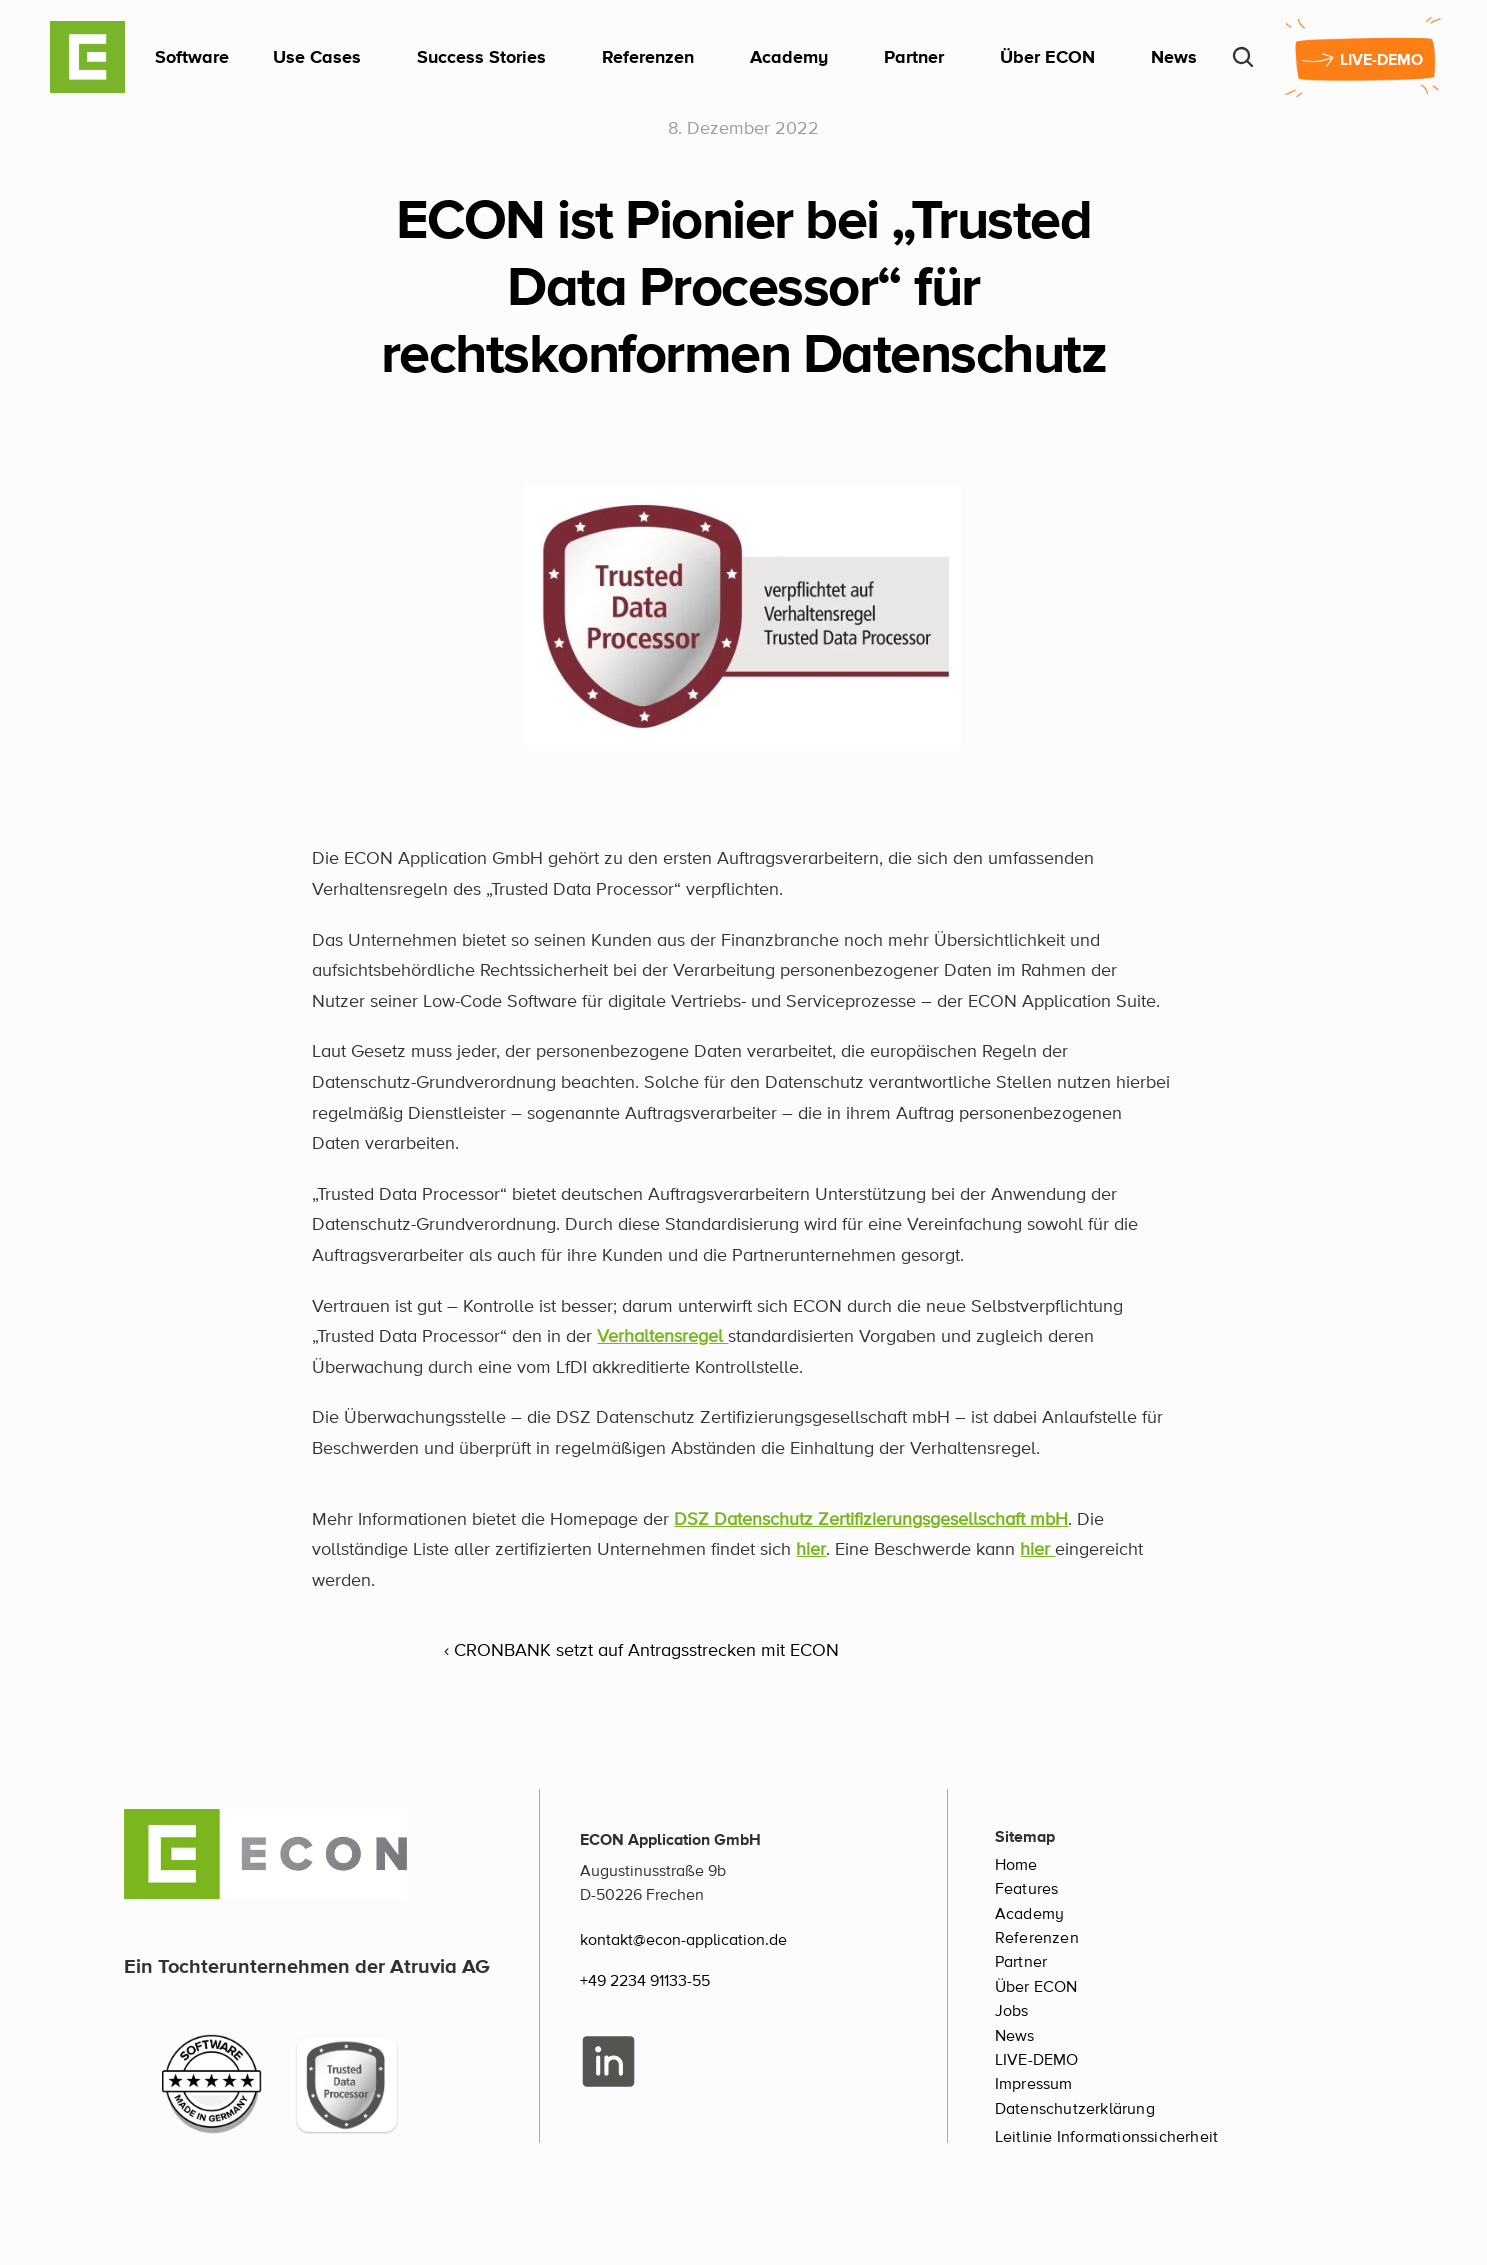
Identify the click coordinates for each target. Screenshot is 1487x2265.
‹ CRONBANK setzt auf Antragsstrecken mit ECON (641, 1651)
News (1174, 56)
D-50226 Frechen (642, 1895)
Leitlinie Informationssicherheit (1106, 2137)
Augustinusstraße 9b (653, 1871)
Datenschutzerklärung (1075, 2109)
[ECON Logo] (87, 57)
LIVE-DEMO (1037, 2060)
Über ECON (1047, 56)
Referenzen (648, 56)
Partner (914, 56)
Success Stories (481, 56)
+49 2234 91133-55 (645, 1981)
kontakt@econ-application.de (683, 1940)
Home (1016, 1865)
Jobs (1012, 2011)
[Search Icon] (1243, 57)
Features (1027, 1889)
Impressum (1034, 2084)
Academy (1029, 1914)
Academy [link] (789, 56)
